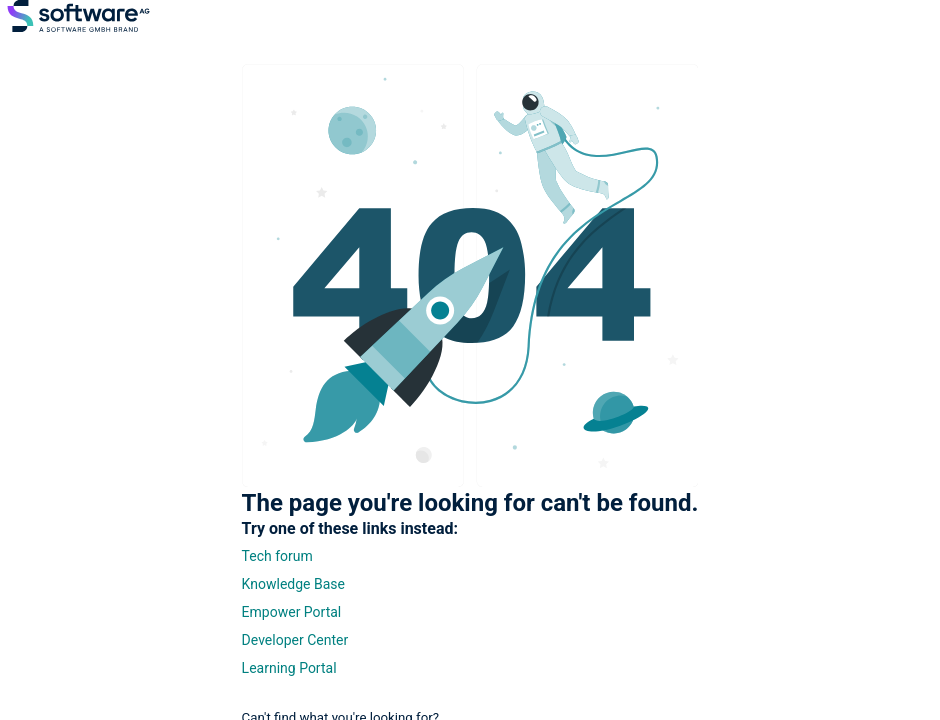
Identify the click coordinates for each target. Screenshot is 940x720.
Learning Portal (289, 668)
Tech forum (277, 556)
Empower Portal (292, 612)
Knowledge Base (293, 584)
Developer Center (295, 640)
